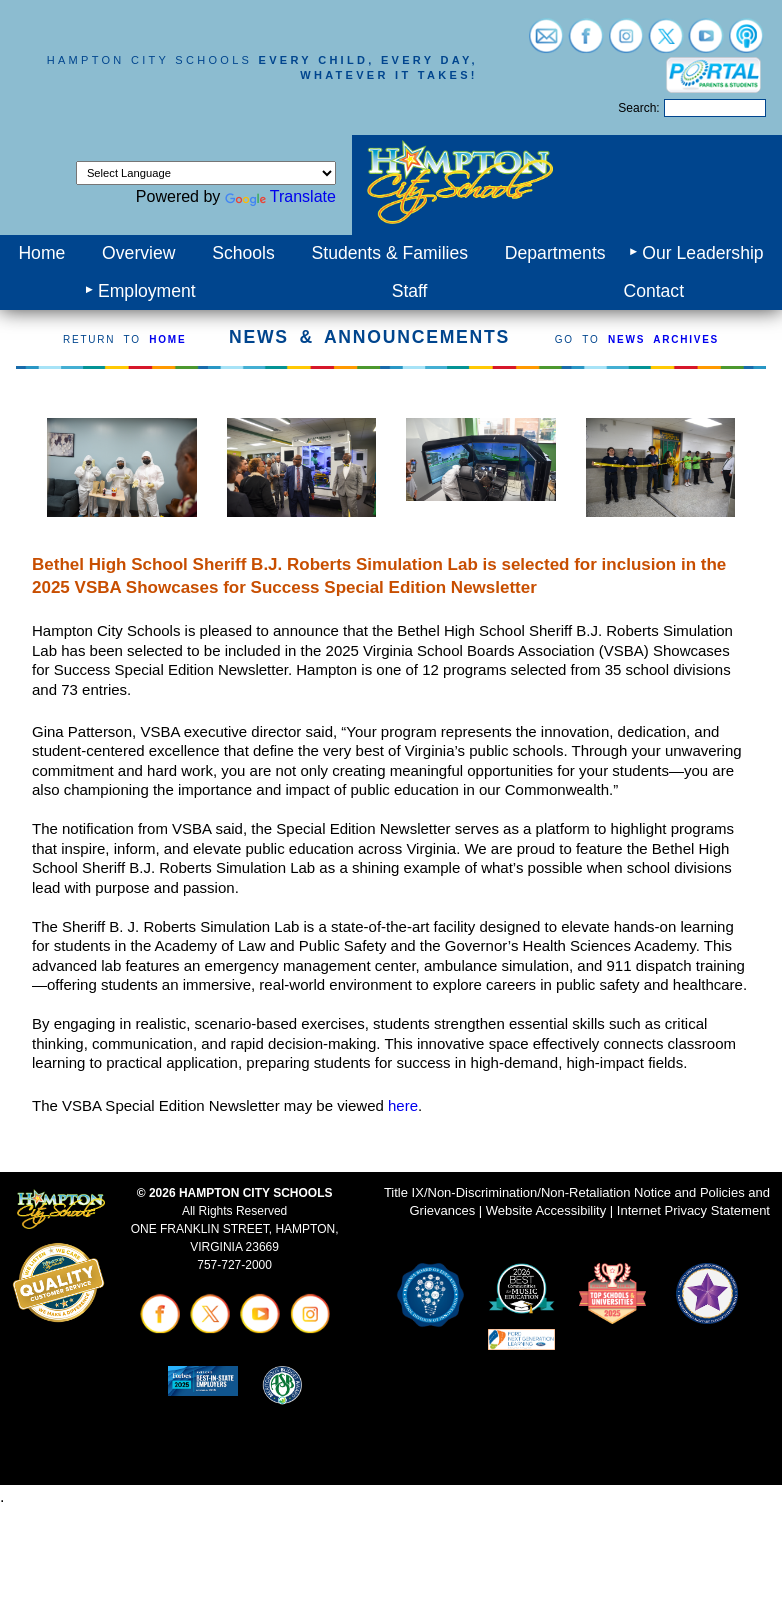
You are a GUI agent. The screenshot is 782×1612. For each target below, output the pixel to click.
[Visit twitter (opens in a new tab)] (666, 43)
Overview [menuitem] (138, 253)
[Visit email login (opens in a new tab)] (546, 43)
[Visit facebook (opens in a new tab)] (586, 43)
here (403, 1105)
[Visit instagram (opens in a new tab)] (626, 43)
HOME (167, 339)
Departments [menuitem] (555, 253)
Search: (638, 108)
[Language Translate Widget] (206, 173)
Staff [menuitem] (410, 291)
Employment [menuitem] (147, 291)
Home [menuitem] (41, 253)
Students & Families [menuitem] (390, 253)
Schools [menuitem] (243, 253)
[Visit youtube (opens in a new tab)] (706, 43)
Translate (280, 196)
